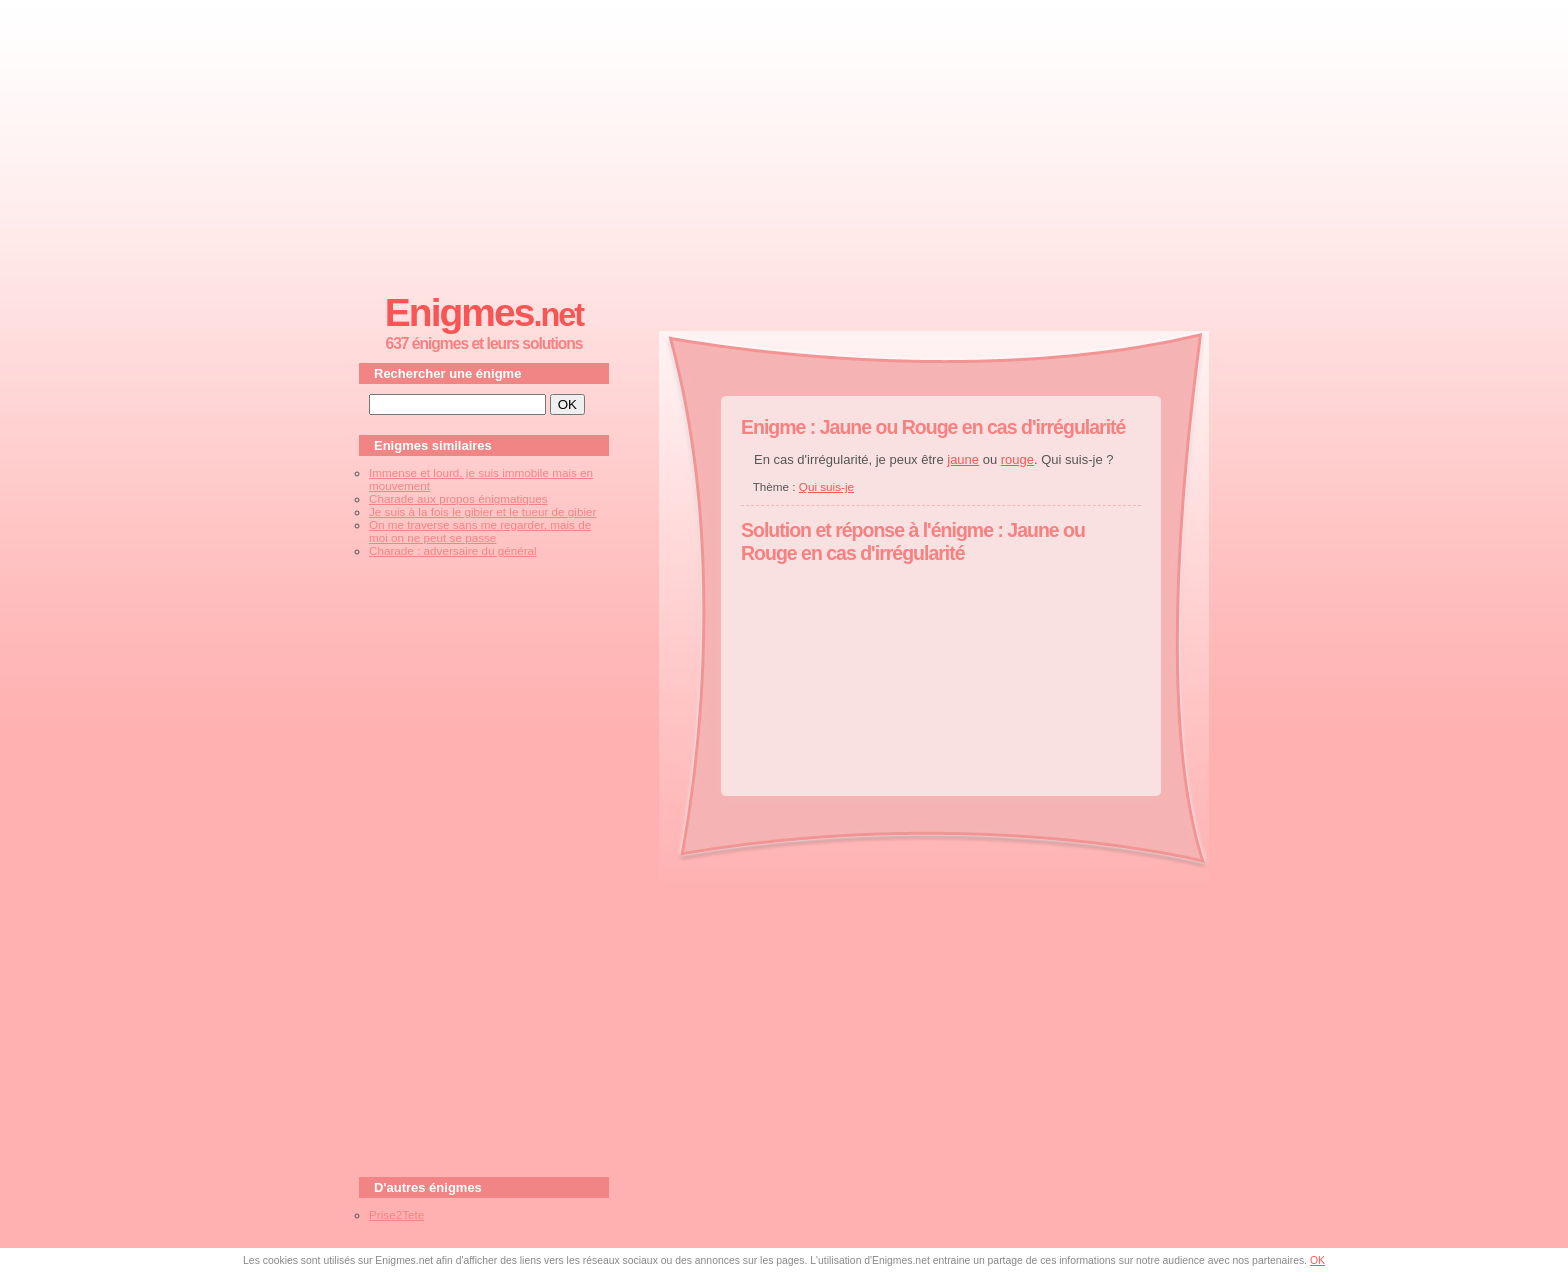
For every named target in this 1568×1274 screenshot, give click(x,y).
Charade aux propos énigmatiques (458, 498)
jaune (963, 459)
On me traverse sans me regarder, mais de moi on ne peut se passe (480, 531)
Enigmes (484, 312)
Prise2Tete (396, 1214)
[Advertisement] (784, 141)
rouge (1017, 459)
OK (1317, 1260)
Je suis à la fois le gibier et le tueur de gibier (482, 511)
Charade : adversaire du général (453, 550)
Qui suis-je (826, 486)
